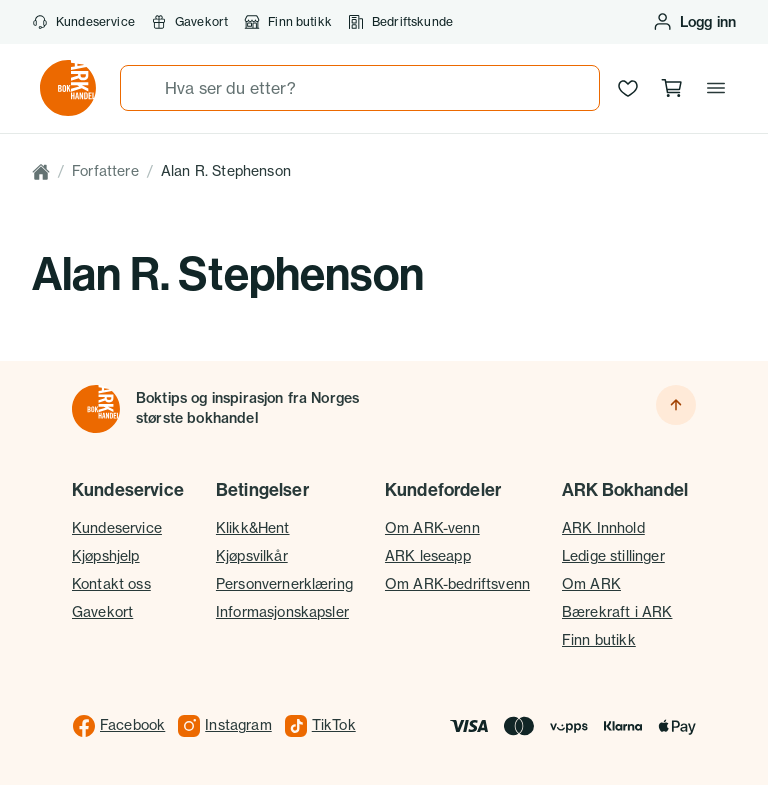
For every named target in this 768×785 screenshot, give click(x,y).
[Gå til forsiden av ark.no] (68, 88)
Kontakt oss (111, 584)
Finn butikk (288, 22)
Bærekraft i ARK (617, 612)
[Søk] (143, 88)
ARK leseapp (428, 556)
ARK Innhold (603, 528)
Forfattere (105, 171)
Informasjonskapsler (282, 612)
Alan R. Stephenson (226, 171)
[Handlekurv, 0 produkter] (672, 88)
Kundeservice (83, 22)
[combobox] (360, 88)
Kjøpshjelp (106, 556)
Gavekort (189, 22)
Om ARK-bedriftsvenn (457, 584)
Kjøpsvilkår (252, 556)
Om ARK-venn (432, 528)
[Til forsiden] (96, 409)
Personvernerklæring (284, 584)
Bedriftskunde (400, 22)
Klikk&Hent (253, 528)
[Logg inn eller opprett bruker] (694, 22)
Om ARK (591, 584)
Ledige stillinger (613, 556)
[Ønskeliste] (628, 88)
